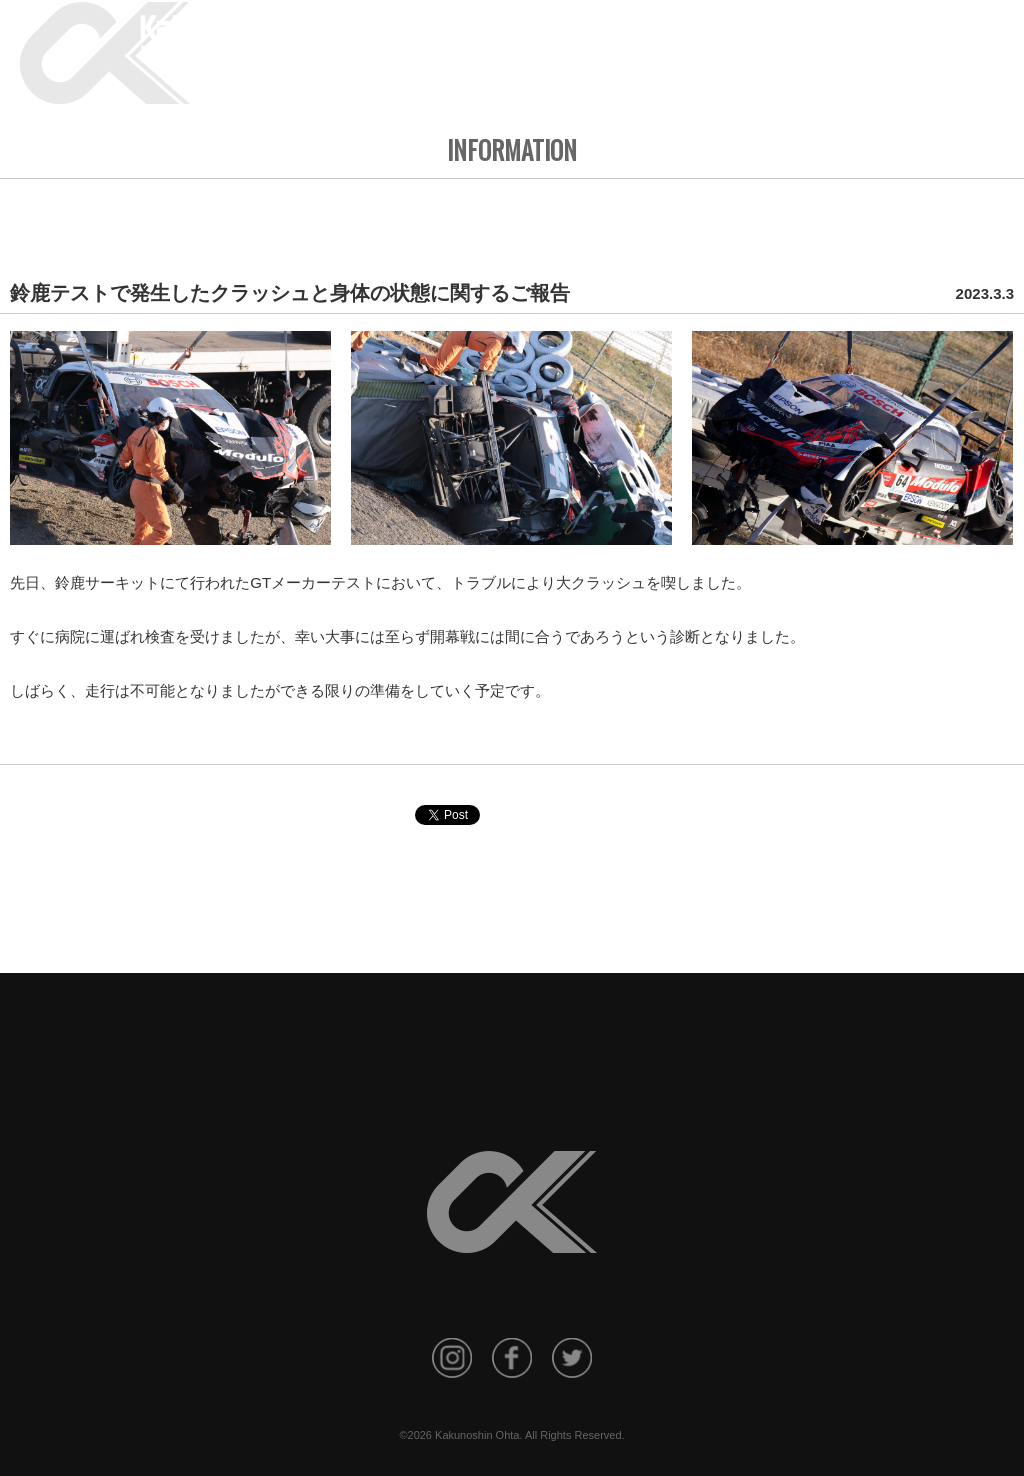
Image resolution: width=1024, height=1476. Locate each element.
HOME (497, 43)
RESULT (733, 43)
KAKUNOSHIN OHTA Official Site (275, 38)
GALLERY (804, 43)
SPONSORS (886, 43)
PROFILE (664, 43)
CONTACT (969, 43)
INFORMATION (577, 43)
